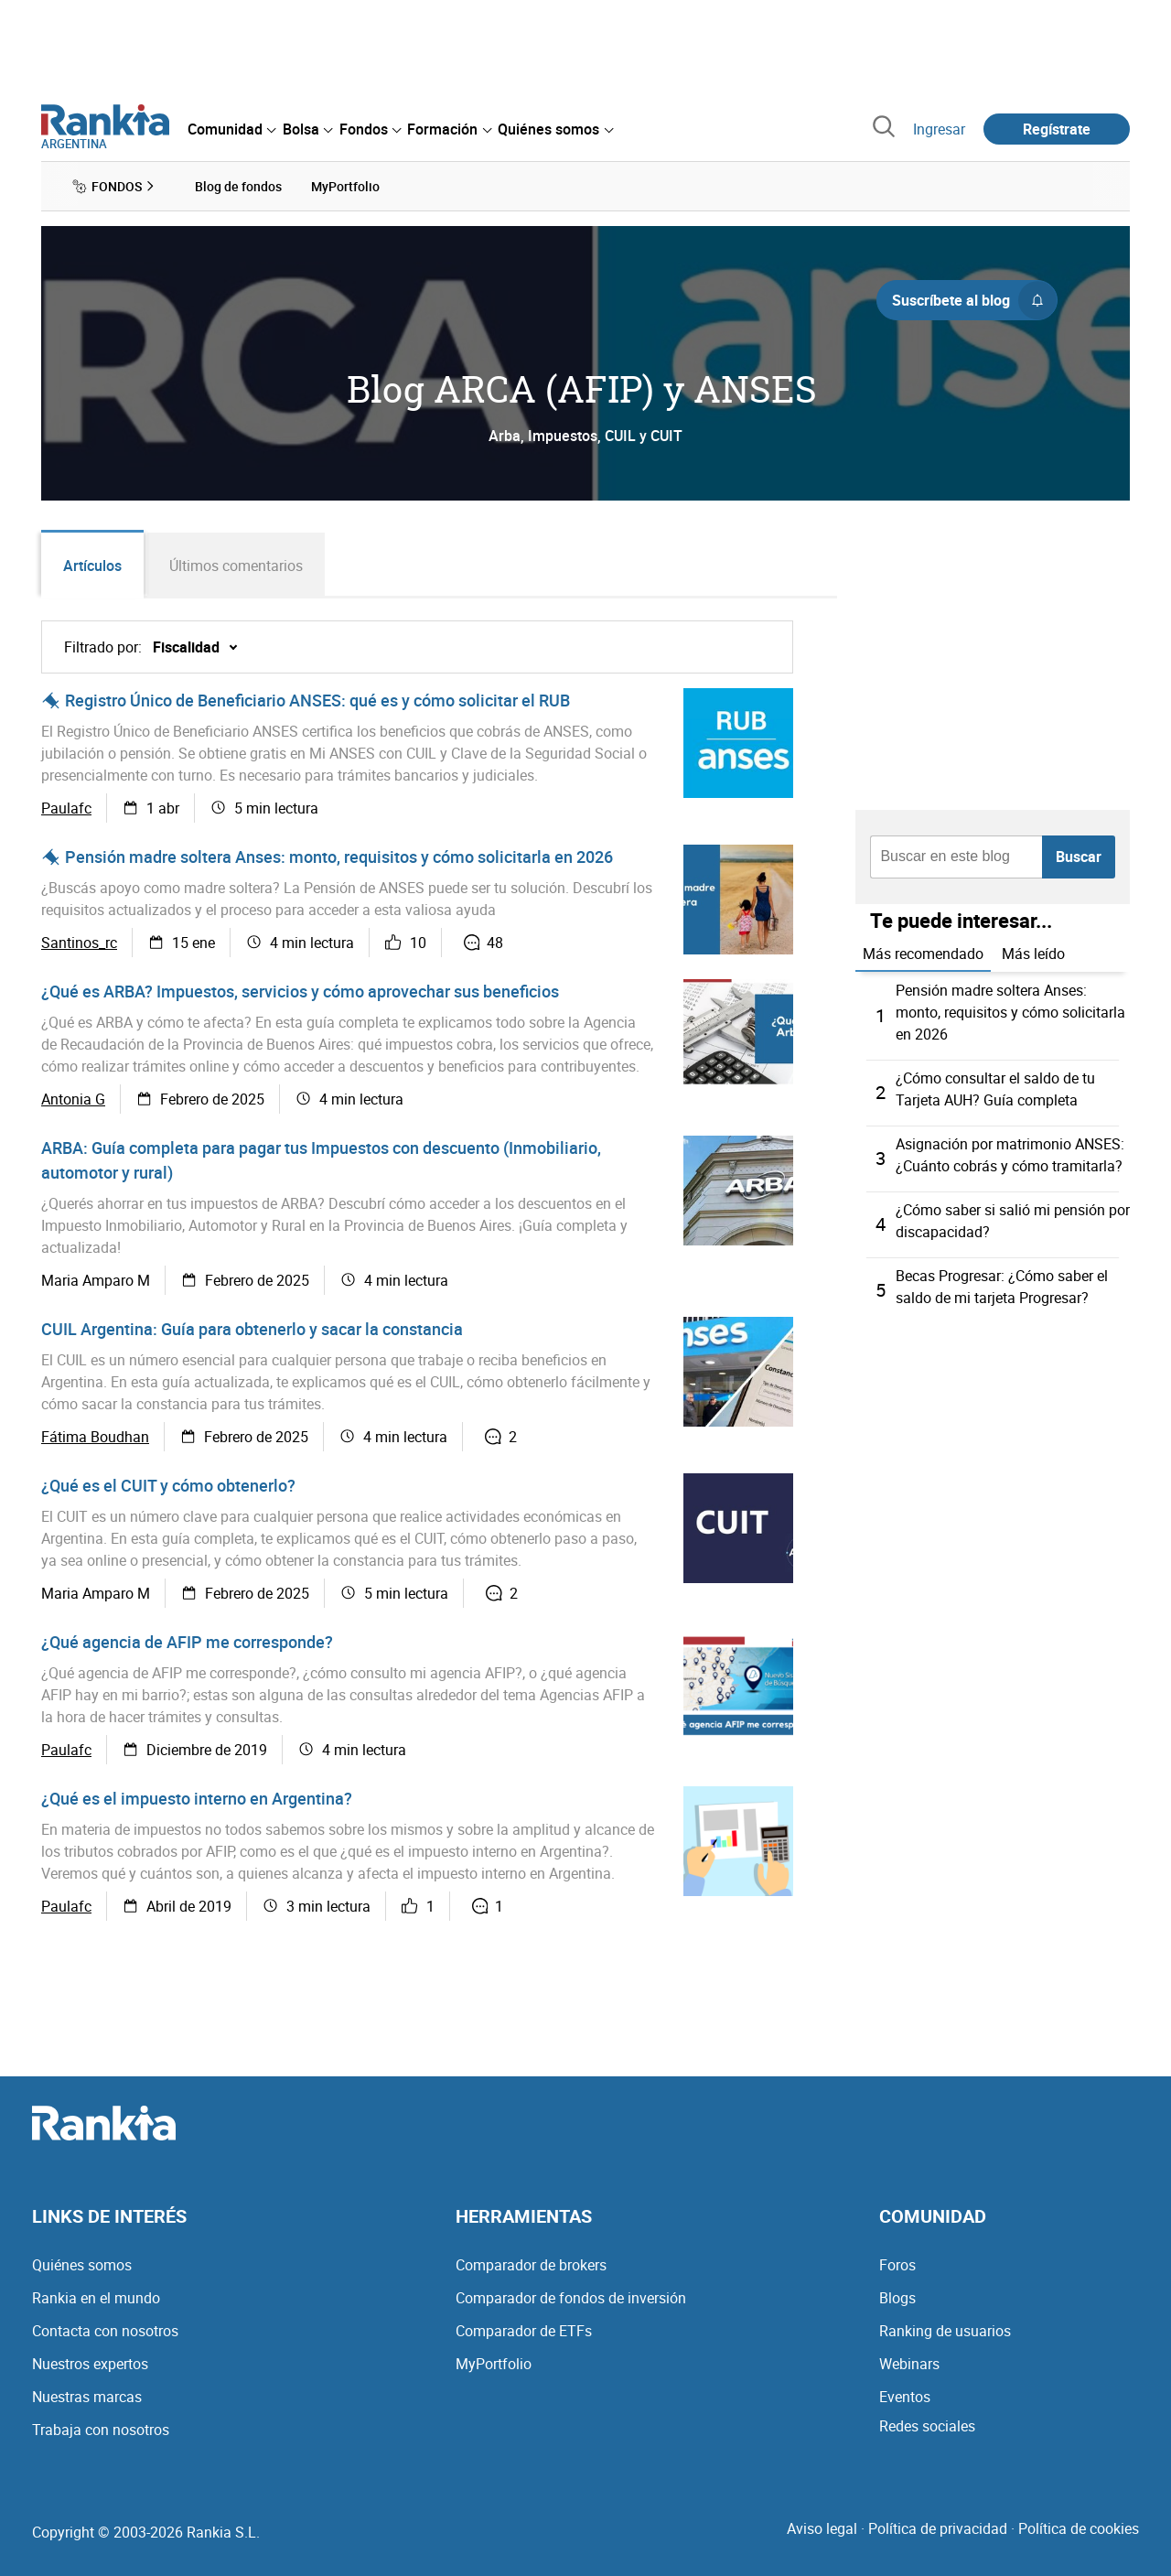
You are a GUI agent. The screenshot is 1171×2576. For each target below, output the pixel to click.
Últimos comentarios (236, 565)
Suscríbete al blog (974, 300)
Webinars (909, 2364)
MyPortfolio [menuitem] (345, 186)
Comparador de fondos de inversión (571, 2298)
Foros (897, 2265)
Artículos (92, 565)
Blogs (897, 2298)
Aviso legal (822, 2528)
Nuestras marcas (87, 2397)
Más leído (1033, 953)
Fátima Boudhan (95, 1437)
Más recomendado (923, 953)
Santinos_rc (79, 942)
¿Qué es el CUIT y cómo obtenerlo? (168, 1485)
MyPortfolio (494, 2364)
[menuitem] (231, 129)
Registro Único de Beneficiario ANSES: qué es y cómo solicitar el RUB (317, 700)
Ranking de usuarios (945, 2331)
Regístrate (1056, 129)
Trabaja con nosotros (100, 2430)
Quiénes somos (82, 2265)
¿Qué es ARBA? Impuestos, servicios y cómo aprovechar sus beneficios (300, 991)
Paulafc (66, 808)
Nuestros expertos (90, 2364)
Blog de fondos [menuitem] (238, 186)
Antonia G (73, 1099)
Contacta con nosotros (105, 2331)
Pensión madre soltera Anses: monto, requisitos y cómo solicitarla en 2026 (339, 857)
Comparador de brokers (531, 2265)
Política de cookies (1078, 2528)
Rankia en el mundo (96, 2298)
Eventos (904, 2397)
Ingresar (939, 129)
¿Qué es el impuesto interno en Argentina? (196, 1798)
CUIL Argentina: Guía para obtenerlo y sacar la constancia (252, 1329)
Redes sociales (927, 2426)
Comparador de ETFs (524, 2331)
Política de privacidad (937, 2528)
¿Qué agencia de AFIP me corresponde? (187, 1642)
